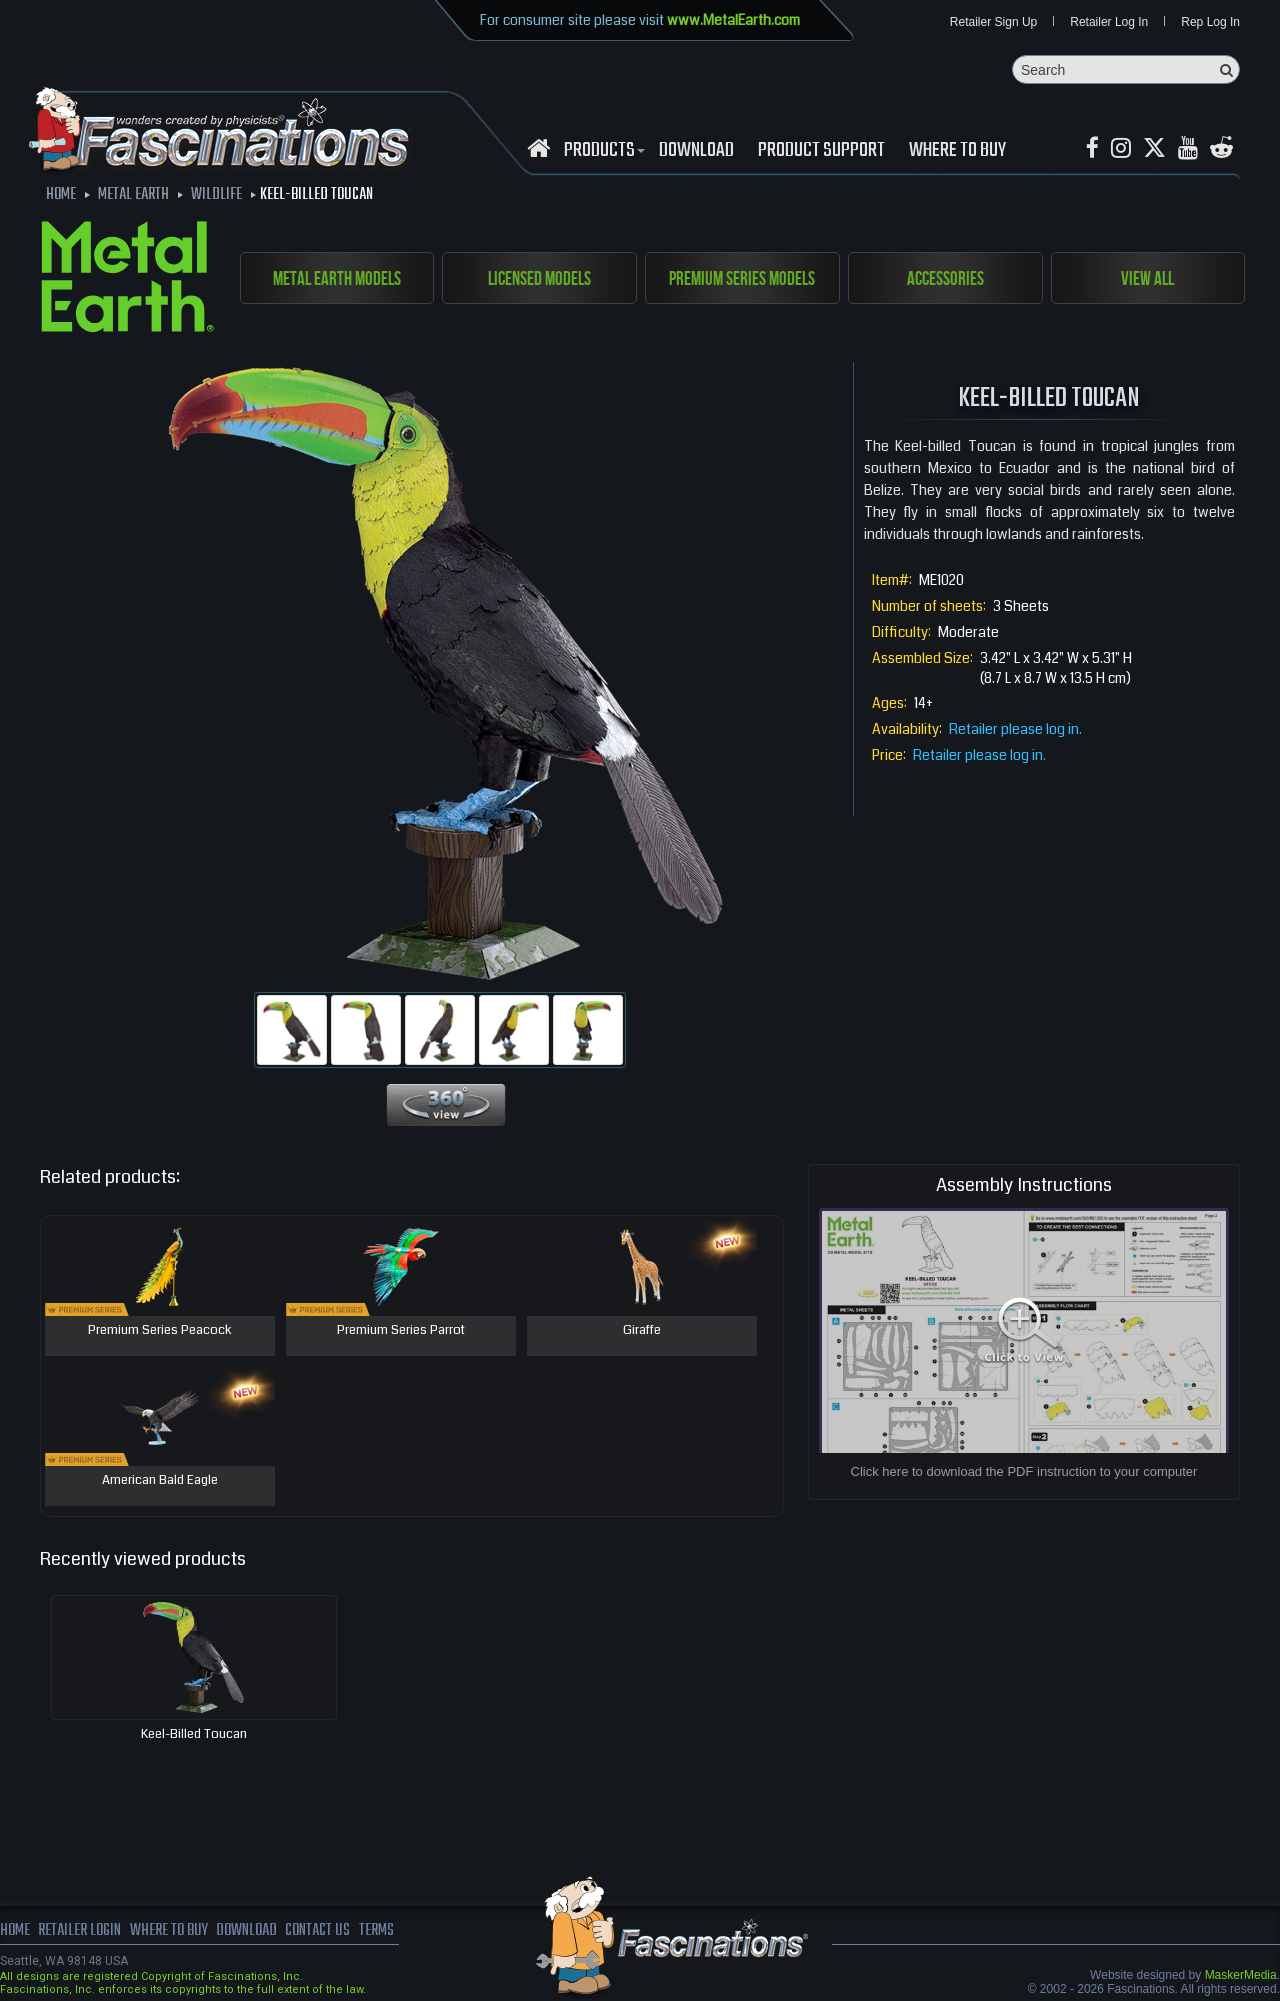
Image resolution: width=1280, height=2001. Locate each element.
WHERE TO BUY (957, 151)
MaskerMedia (1241, 1975)
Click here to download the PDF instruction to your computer (1024, 1471)
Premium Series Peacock (160, 1331)
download (696, 151)
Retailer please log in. (1015, 729)
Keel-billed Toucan (194, 1734)
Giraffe (642, 1331)
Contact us (317, 1931)
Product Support (821, 151)
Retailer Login (79, 1931)
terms (376, 1931)
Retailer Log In (1109, 22)
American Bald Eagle (160, 1481)
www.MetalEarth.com (733, 20)
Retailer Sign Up (993, 22)
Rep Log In (1210, 22)
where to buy (169, 1931)
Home (15, 1931)
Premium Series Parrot (401, 1331)
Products (602, 151)
